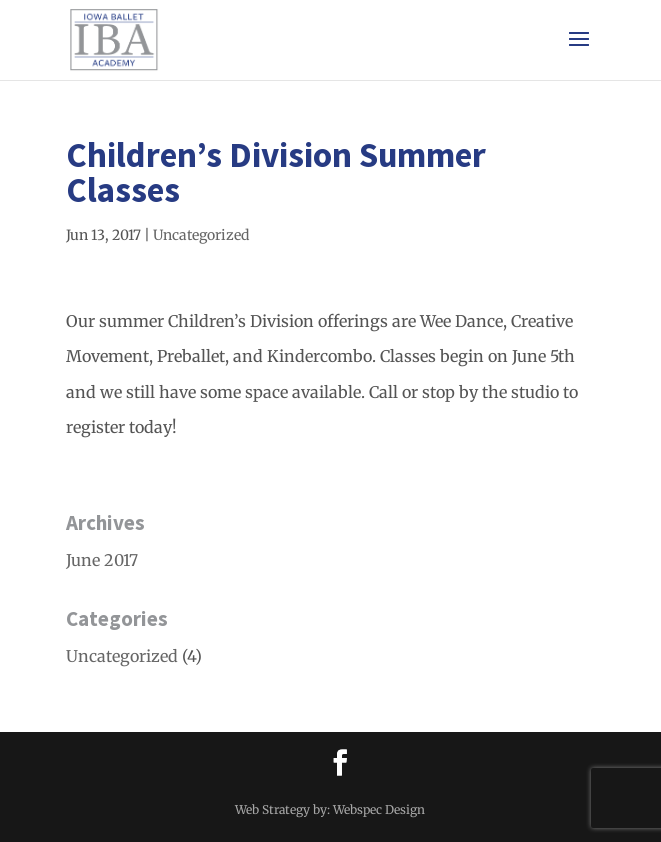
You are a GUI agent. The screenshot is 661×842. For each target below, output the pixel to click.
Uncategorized (201, 235)
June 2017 (102, 560)
